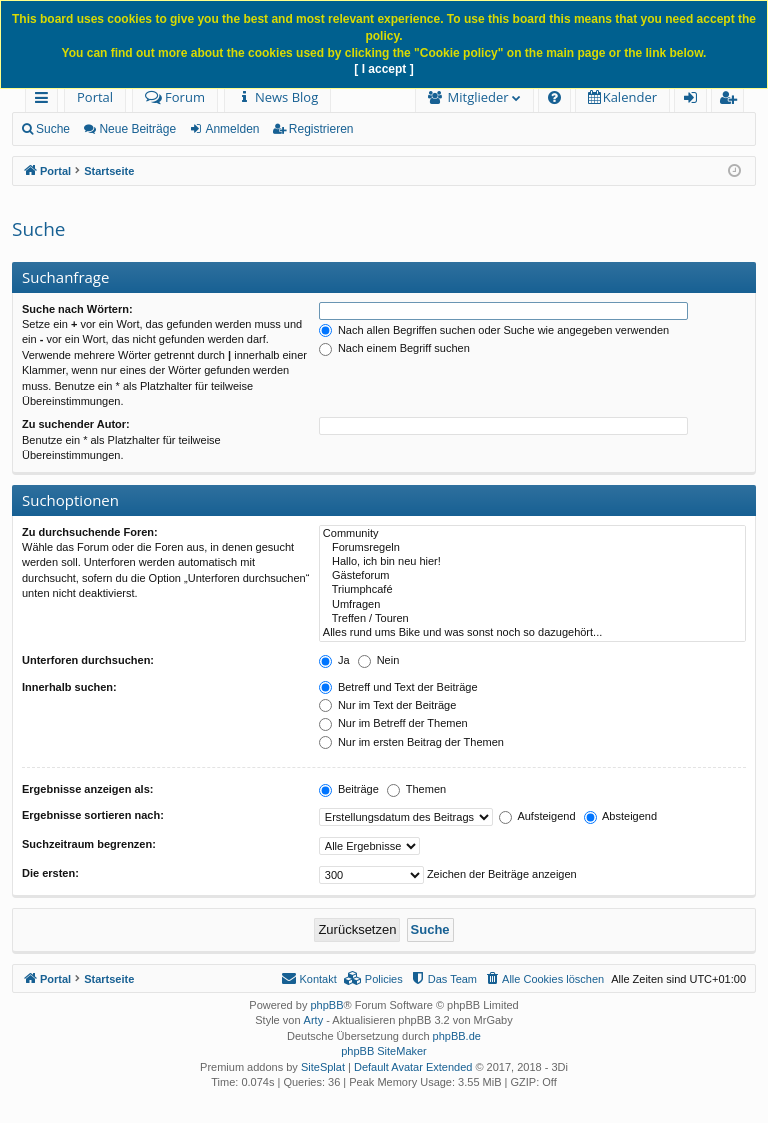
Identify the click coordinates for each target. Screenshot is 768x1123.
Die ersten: (50, 873)
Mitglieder (478, 97)
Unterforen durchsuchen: (88, 660)
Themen (416, 789)
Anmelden (232, 129)
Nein (379, 660)
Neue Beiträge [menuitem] (137, 129)
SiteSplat (323, 1067)
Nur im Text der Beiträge (387, 705)
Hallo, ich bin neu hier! (532, 562)
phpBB (326, 1005)
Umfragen (532, 605)
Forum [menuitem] (175, 97)
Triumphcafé (532, 590)
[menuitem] (277, 97)
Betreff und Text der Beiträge (398, 687)
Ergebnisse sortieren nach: (93, 815)
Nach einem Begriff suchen (394, 348)
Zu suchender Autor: (76, 424)
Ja (334, 660)
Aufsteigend (537, 816)
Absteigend (621, 816)
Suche (53, 129)
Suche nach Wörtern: (77, 309)
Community (532, 534)
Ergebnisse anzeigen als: (87, 789)
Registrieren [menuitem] (732, 100)
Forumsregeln (532, 548)
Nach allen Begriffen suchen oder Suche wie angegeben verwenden (494, 330)
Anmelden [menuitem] (696, 100)
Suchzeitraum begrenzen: (89, 844)
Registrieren (321, 129)
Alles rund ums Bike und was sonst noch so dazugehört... (532, 633)
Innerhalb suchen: (69, 687)
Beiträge (349, 789)
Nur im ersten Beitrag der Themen (411, 742)
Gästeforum (532, 576)
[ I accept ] (383, 69)
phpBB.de (457, 1036)
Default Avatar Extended (413, 1067)
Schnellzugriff (45, 100)
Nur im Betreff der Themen (393, 723)
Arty (314, 1020)
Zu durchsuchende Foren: (90, 532)
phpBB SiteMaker (384, 1051)
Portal (95, 97)
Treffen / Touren (532, 619)
